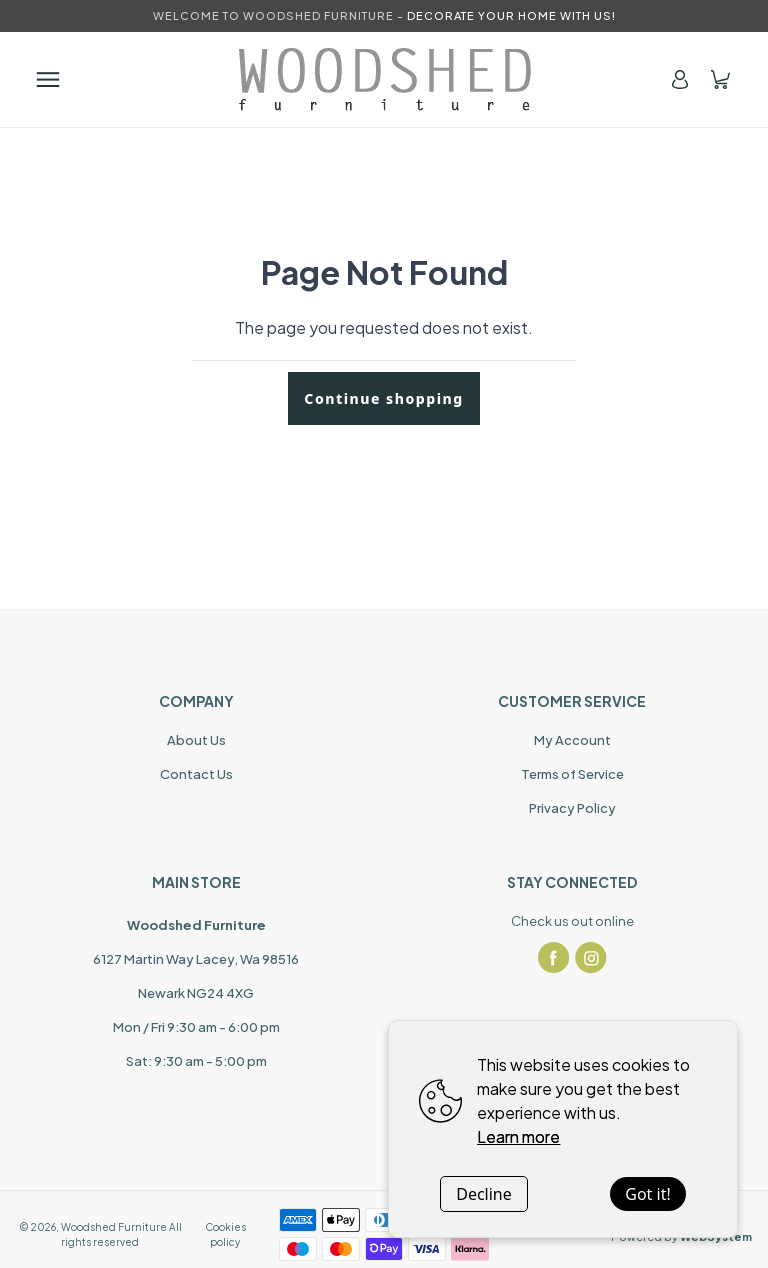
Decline (484, 1194)
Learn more (518, 1136)
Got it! (647, 1194)
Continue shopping (383, 398)
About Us (196, 740)
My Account (572, 740)
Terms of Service (572, 774)
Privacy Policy (572, 808)
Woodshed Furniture (114, 1227)
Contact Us (196, 774)
